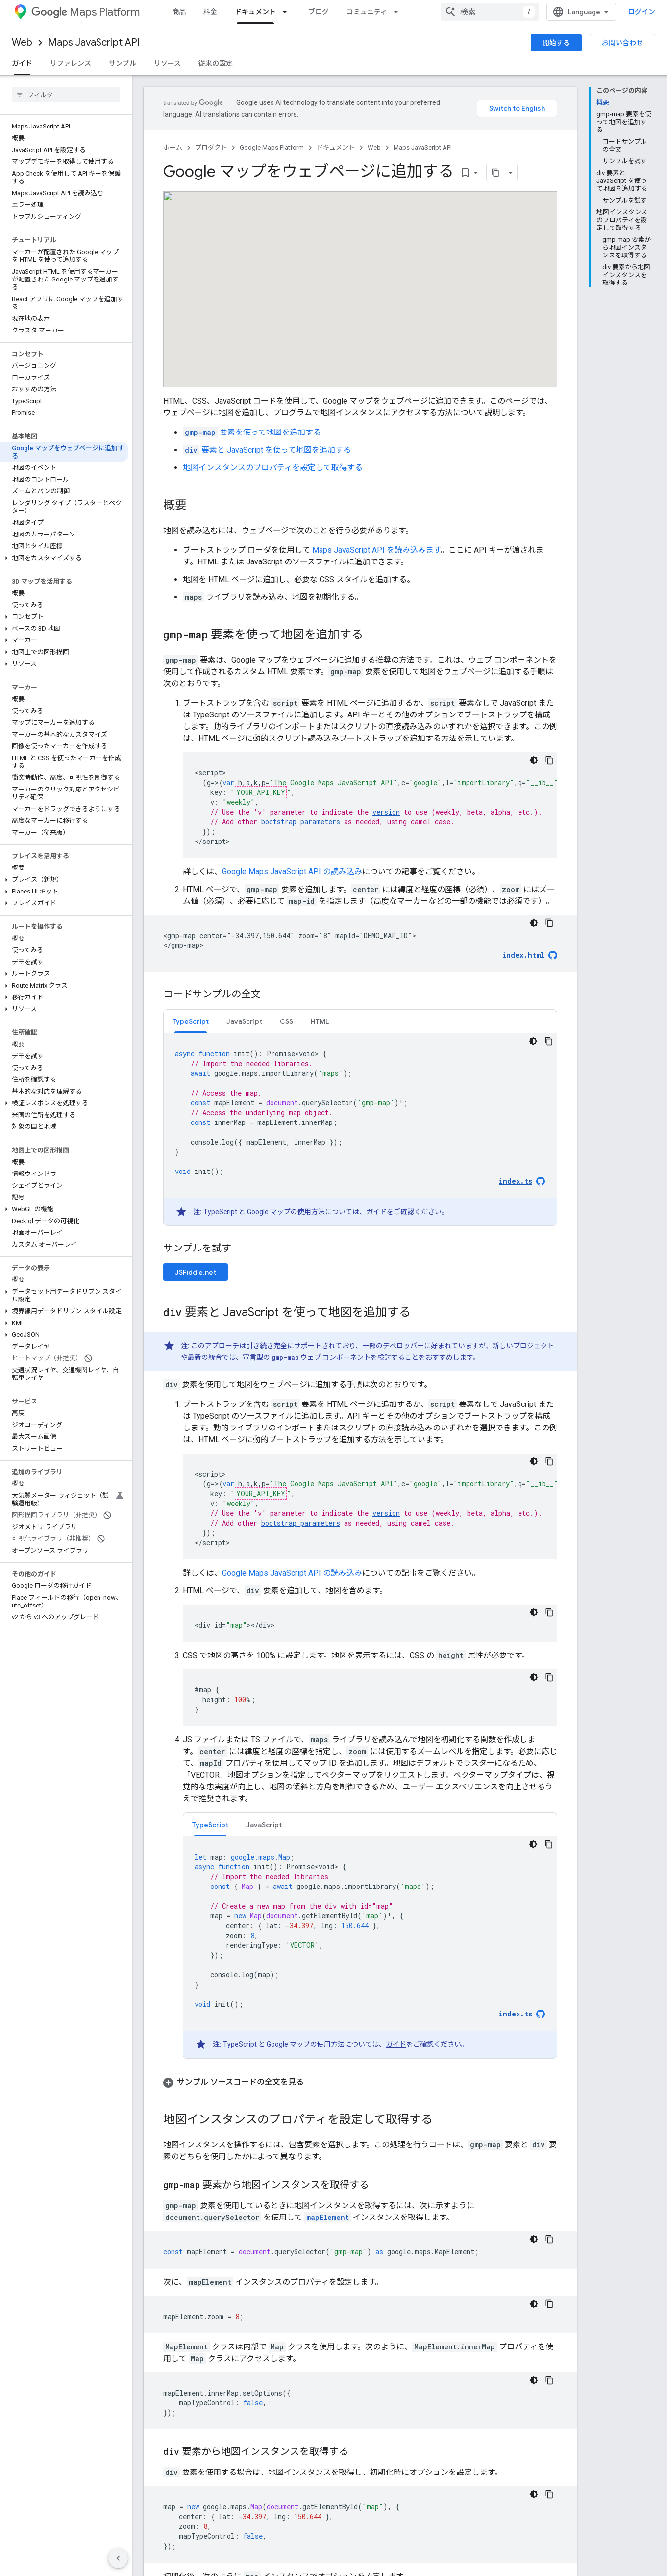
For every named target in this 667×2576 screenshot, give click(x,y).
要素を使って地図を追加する (252, 432)
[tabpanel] (360, 1129)
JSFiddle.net (195, 1272)
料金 (210, 11)
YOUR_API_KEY (260, 792)
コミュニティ (366, 11)
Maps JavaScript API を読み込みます (376, 550)
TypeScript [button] (191, 1021)
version (386, 811)
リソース (167, 63)
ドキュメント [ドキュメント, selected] (255, 11)
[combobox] (490, 12)
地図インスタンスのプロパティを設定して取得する (273, 467)
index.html (523, 955)
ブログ (318, 11)
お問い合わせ (622, 42)
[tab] (191, 1021)
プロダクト (211, 147)
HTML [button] (320, 1021)
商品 (179, 11)
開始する (556, 42)
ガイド (376, 1212)
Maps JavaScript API (94, 42)
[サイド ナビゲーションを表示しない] (118, 2558)
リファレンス (70, 63)
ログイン (641, 12)
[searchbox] (66, 94)
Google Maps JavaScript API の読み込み (292, 871)
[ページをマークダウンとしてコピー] (495, 172)
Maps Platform (85, 12)
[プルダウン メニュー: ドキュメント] (287, 12)
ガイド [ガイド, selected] (22, 63)
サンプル (122, 63)
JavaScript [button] (244, 1021)
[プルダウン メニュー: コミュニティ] (399, 12)
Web (22, 42)
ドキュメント (336, 147)
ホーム (172, 147)
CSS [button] (286, 1021)
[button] (64, 558)
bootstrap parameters (300, 821)
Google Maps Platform (272, 147)
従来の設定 (215, 63)
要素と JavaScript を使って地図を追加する (267, 450)
